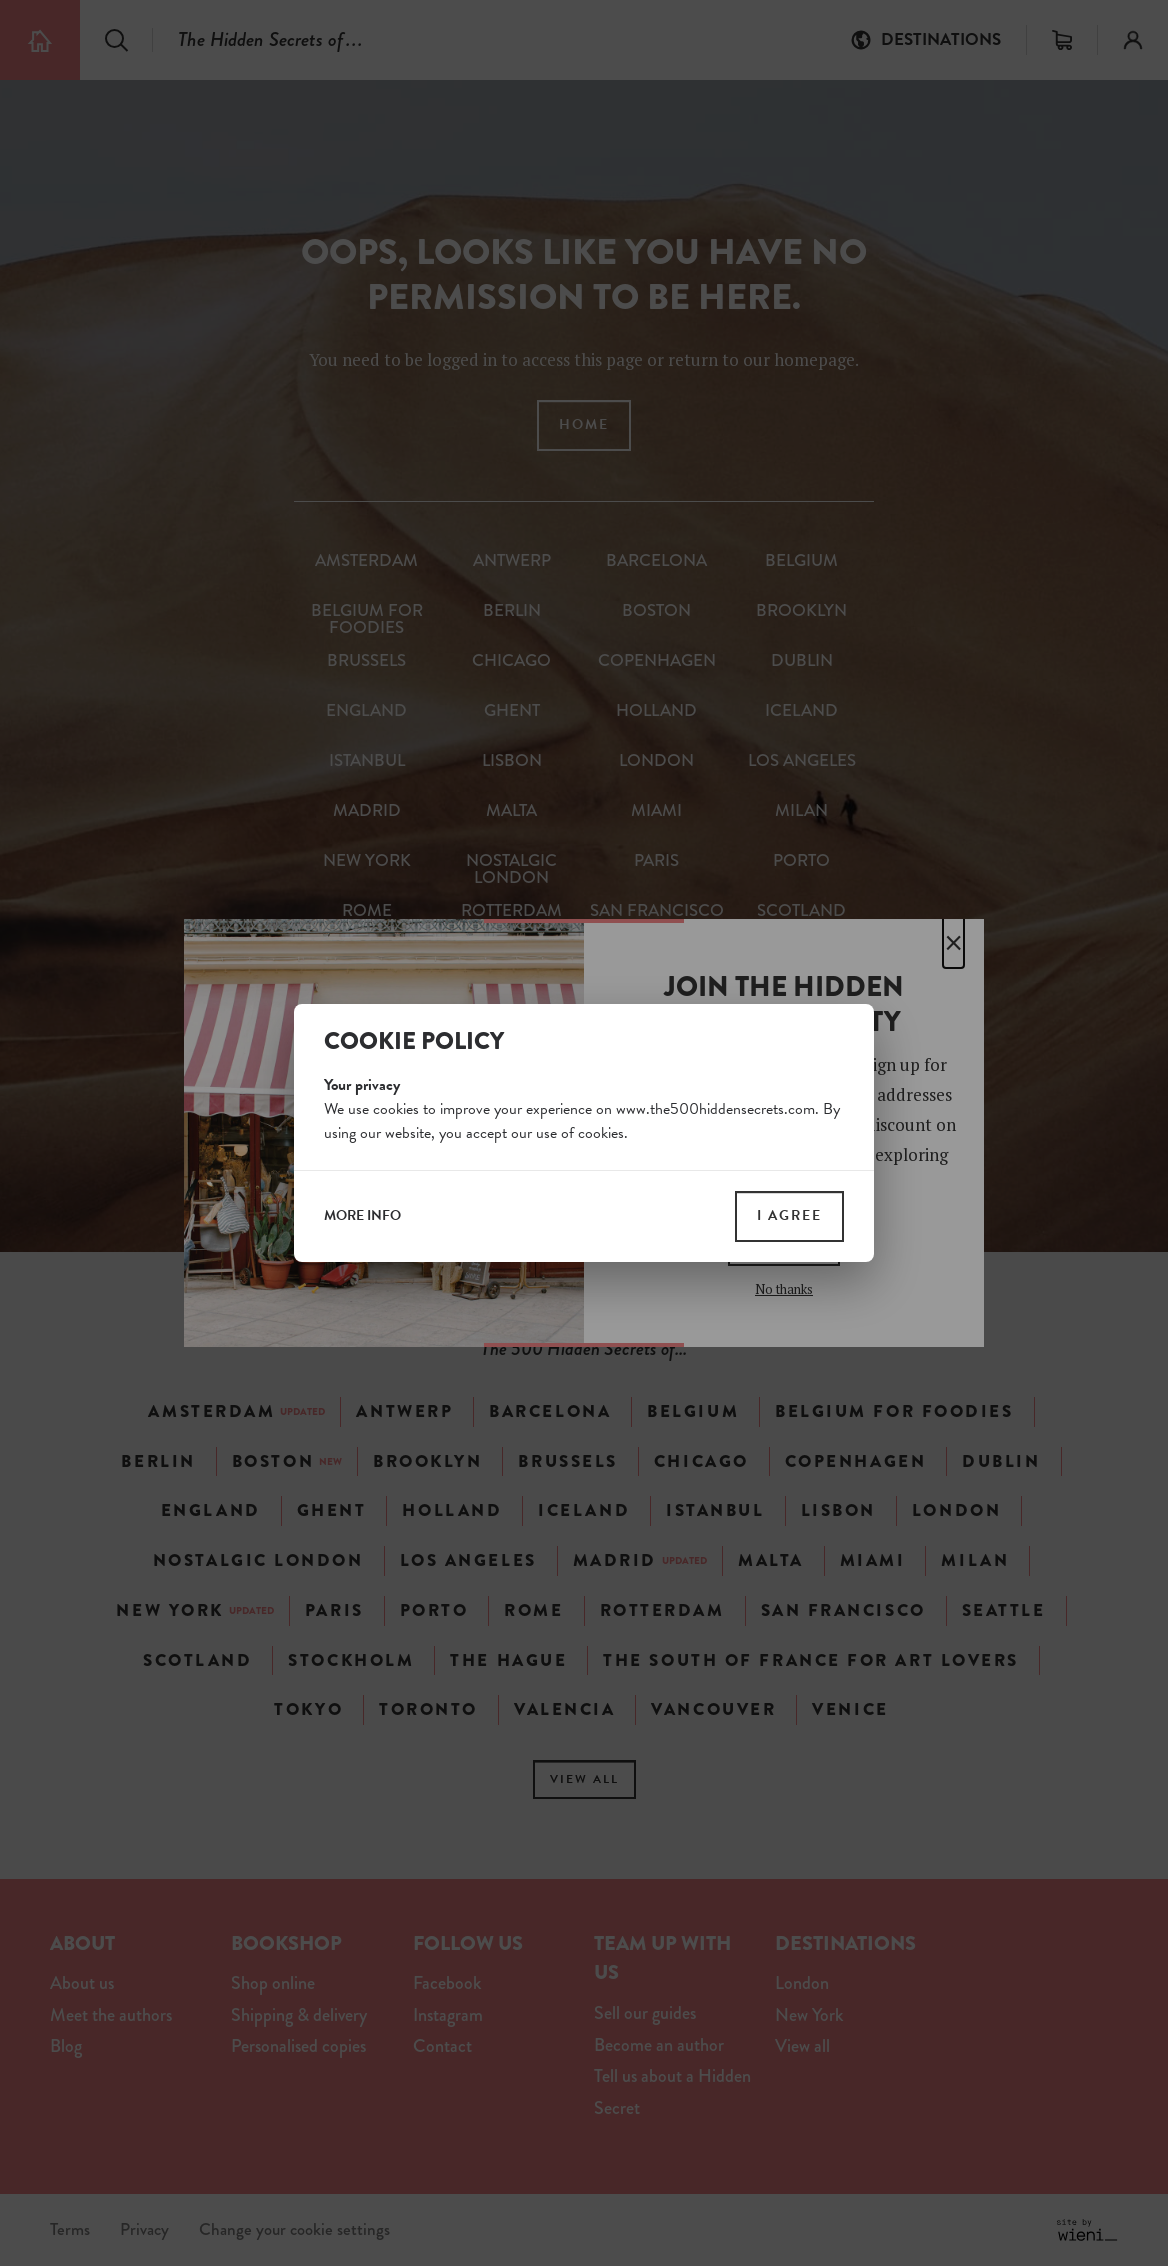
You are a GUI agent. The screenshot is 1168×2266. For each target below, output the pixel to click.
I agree (789, 1215)
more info (362, 1216)
